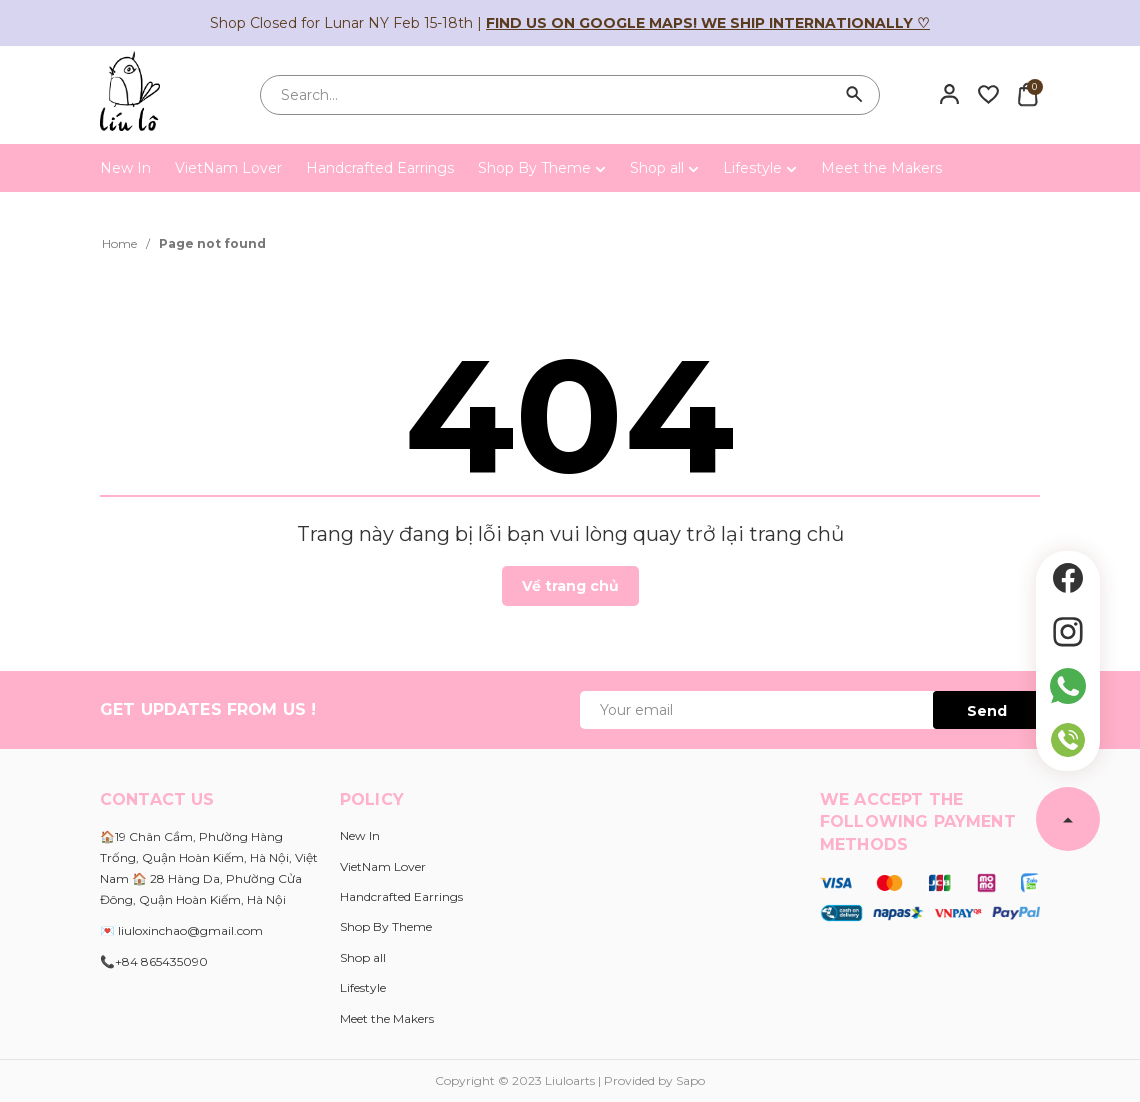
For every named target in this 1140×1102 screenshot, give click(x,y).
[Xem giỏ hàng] (1027, 94)
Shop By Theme (542, 168)
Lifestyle (760, 168)
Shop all (664, 168)
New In (125, 168)
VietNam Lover (228, 168)
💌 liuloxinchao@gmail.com (181, 930)
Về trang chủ (570, 586)
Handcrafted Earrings (380, 168)
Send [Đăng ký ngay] (987, 711)
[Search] (855, 95)
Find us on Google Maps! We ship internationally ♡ (708, 23)
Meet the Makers (881, 168)
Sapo (690, 1080)
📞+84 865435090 (154, 961)
